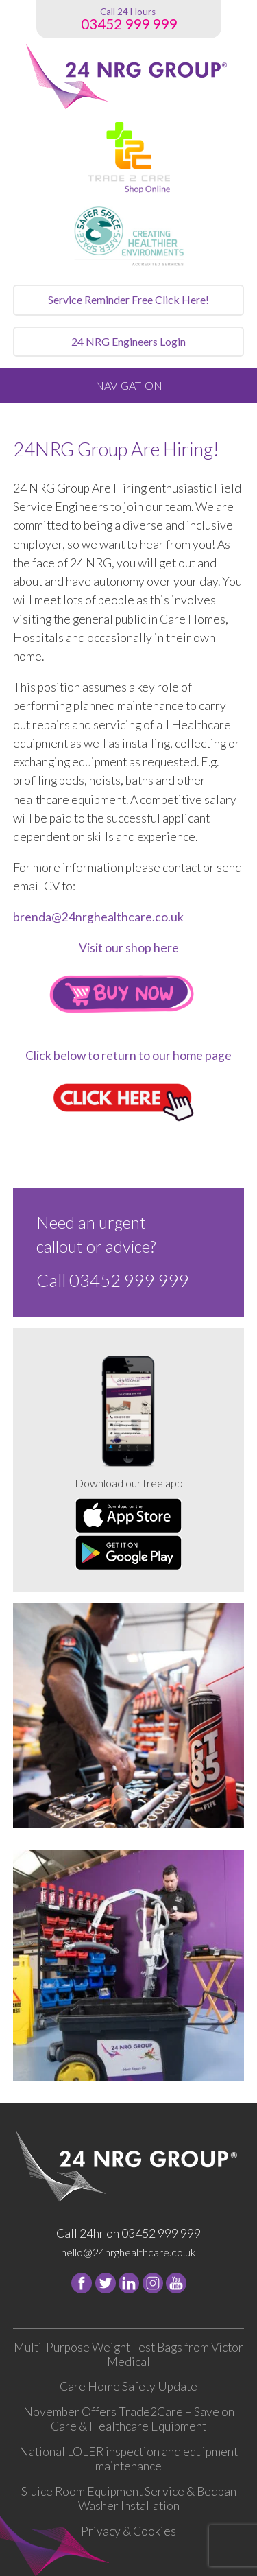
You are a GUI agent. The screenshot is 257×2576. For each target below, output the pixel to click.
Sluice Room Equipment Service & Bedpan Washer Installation (128, 2498)
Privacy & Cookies (128, 2531)
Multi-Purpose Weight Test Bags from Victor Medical (128, 2354)
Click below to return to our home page (128, 1055)
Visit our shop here (129, 948)
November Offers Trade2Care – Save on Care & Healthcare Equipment (128, 2418)
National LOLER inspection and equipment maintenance (128, 2458)
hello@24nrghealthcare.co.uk (128, 2251)
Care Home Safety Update (128, 2386)
